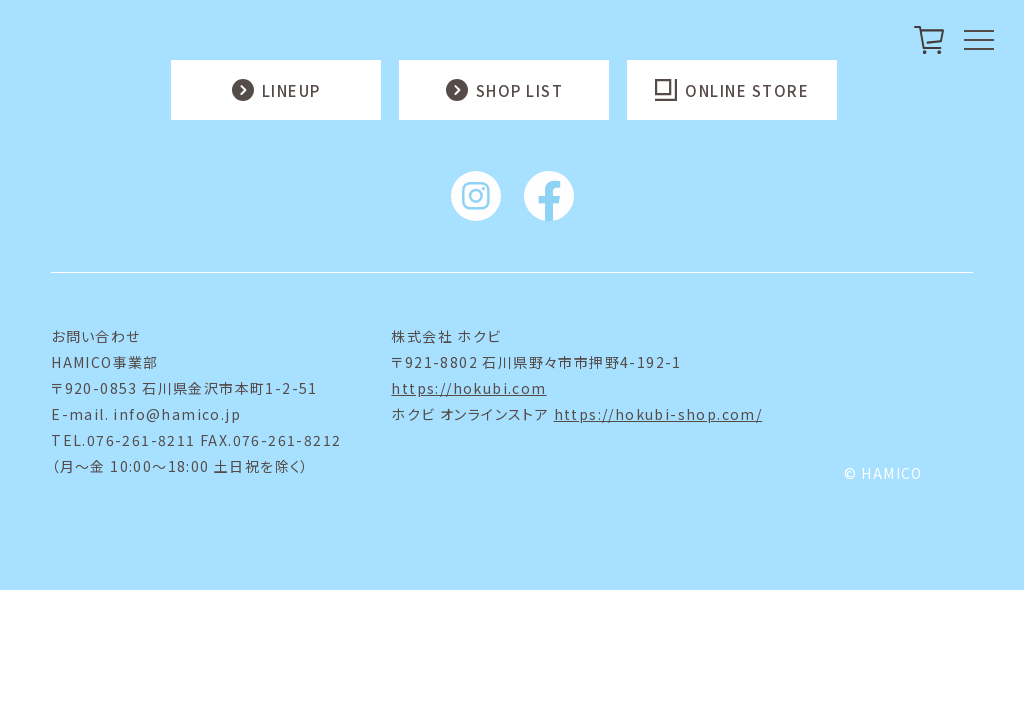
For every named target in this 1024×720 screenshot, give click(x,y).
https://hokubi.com (468, 388)
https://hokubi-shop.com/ (658, 414)
